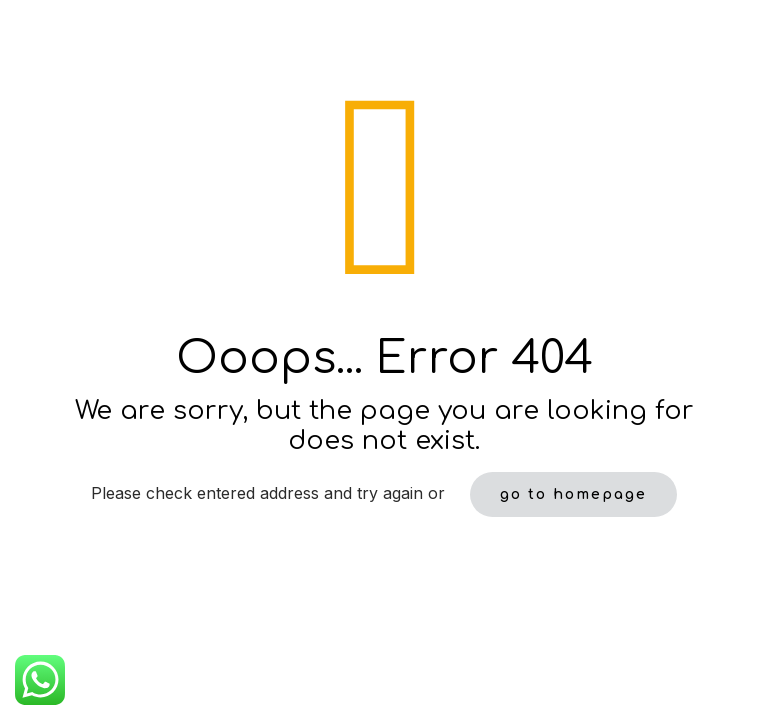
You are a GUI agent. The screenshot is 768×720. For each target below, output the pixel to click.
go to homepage (573, 494)
